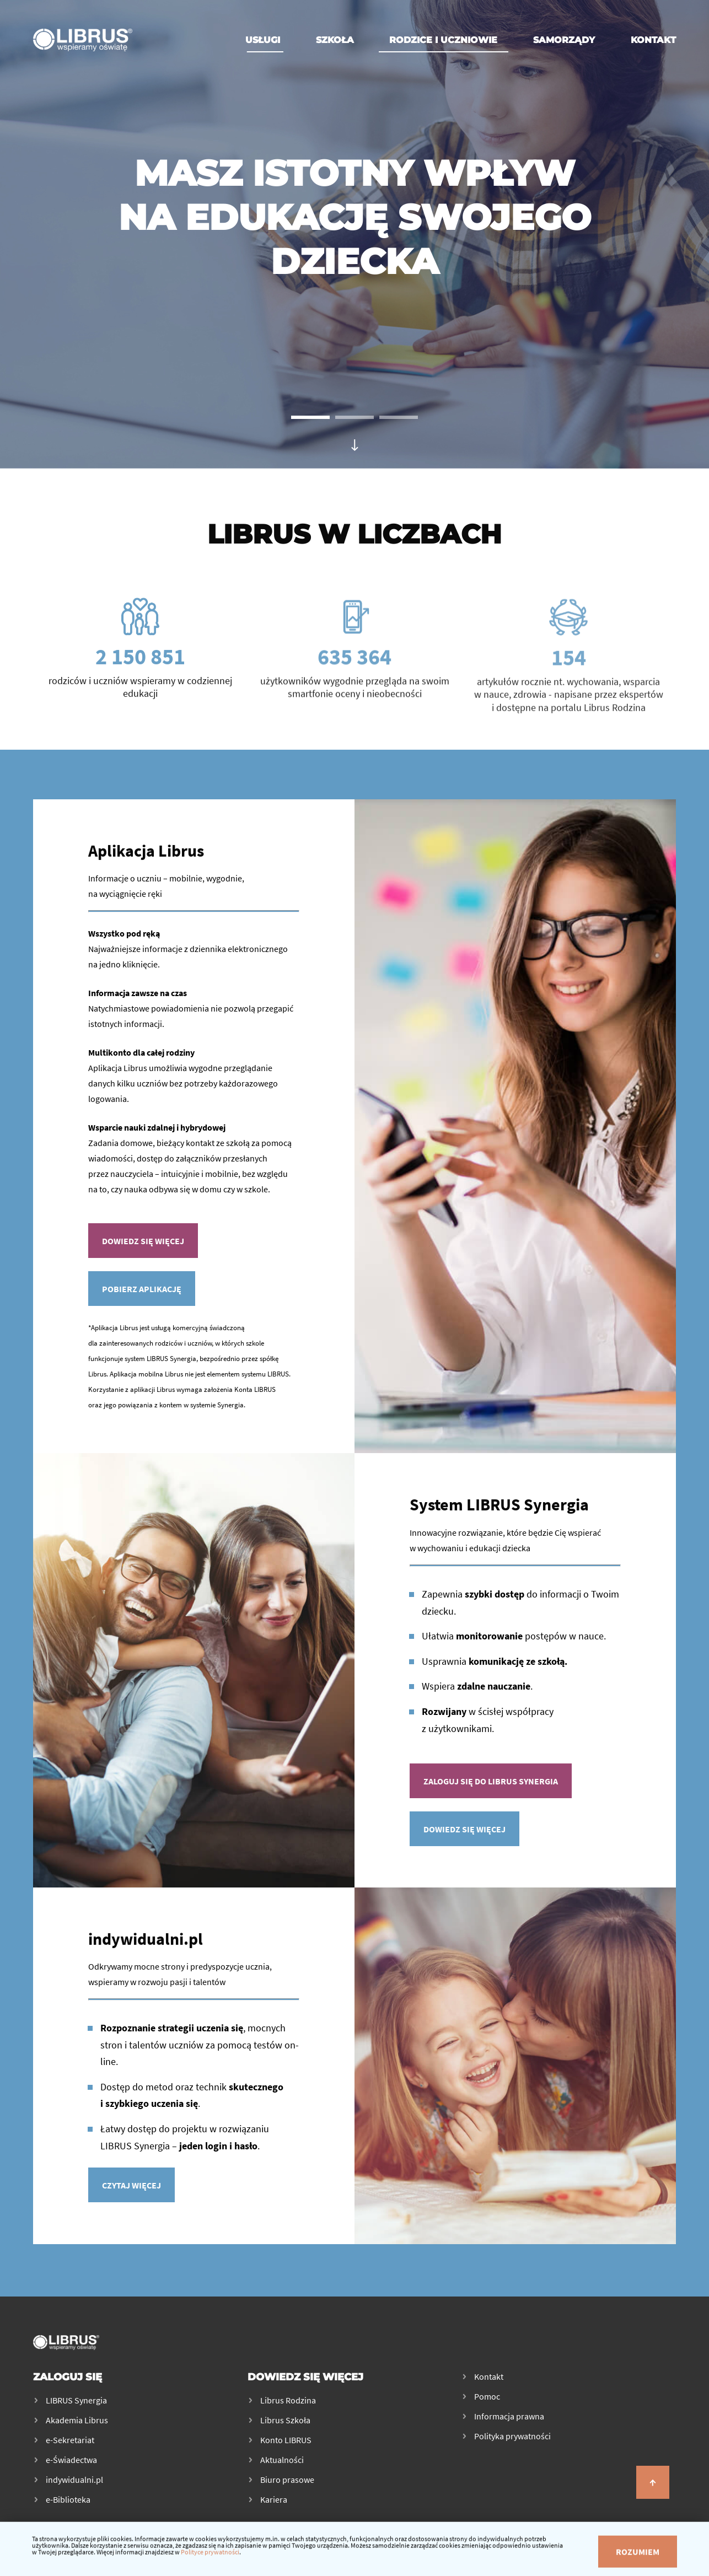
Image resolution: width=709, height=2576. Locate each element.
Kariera (273, 2499)
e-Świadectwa (71, 2459)
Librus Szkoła (285, 2420)
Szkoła (335, 40)
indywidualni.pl (74, 2479)
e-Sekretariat (70, 2439)
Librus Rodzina (288, 2400)
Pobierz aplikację (141, 1297)
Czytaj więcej (131, 2189)
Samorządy (564, 40)
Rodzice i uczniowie (443, 40)
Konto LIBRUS (285, 2439)
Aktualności (282, 2459)
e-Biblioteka (68, 2499)
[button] (310, 417)
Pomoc (487, 2396)
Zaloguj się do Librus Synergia (490, 1786)
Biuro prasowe (287, 2479)
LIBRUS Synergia (76, 2400)
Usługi (262, 40)
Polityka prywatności (512, 2436)
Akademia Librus (77, 2420)
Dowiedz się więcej (143, 1249)
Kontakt (653, 40)
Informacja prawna (509, 2416)
